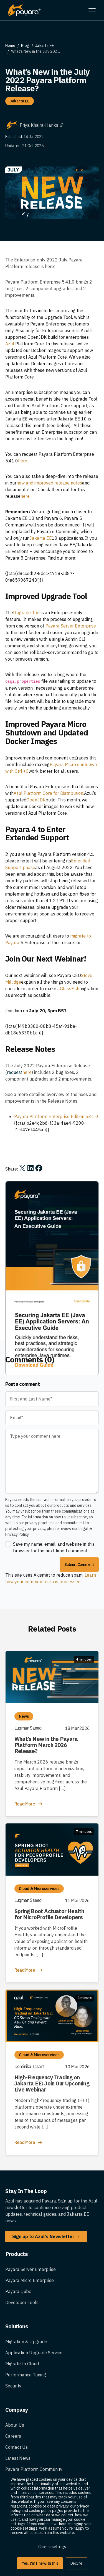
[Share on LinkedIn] (30, 1168)
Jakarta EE (44, 45)
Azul (9, 343)
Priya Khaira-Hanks (42, 125)
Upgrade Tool (27, 612)
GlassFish (69, 988)
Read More (28, 1842)
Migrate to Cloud (22, 2402)
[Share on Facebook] (39, 1168)
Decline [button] (76, 2563)
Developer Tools (22, 2341)
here (25, 496)
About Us (14, 2463)
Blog (25, 45)
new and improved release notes (49, 483)
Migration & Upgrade (26, 2380)
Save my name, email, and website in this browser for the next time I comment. (54, 1586)
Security (13, 2424)
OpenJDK (35, 800)
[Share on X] (22, 1168)
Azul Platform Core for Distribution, (49, 793)
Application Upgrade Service (33, 2391)
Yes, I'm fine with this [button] (40, 2563)
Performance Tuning (25, 2413)
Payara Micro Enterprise (29, 2319)
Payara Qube (18, 2330)
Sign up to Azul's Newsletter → (46, 2275)
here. (23, 461)
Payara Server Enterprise (70, 626)
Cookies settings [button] (52, 2546)
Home (10, 45)
